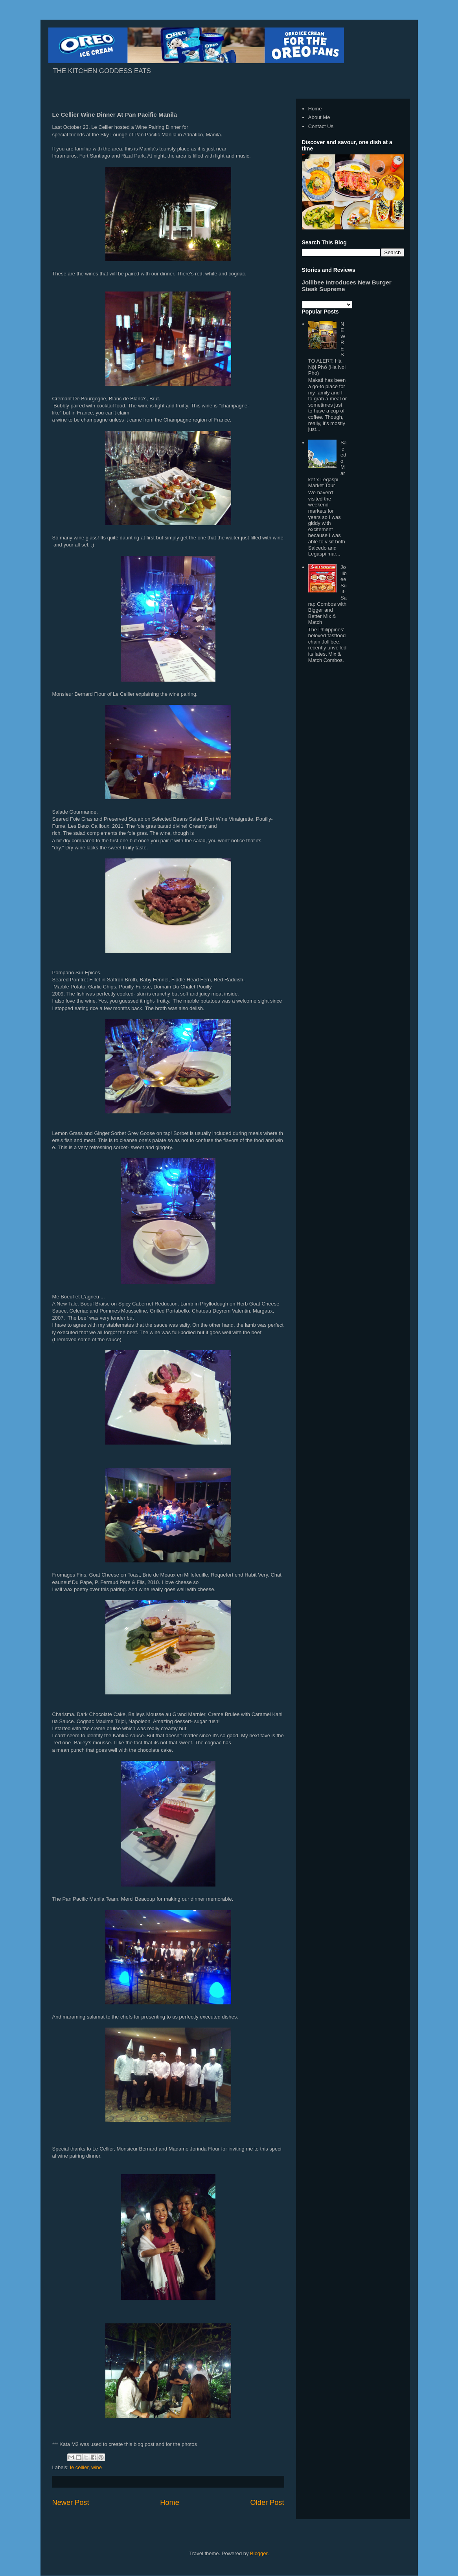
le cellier (79, 2467)
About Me (319, 117)
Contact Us (320, 126)
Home (169, 2502)
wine (96, 2467)
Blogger (258, 2553)
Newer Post (70, 2502)
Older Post (267, 2502)
